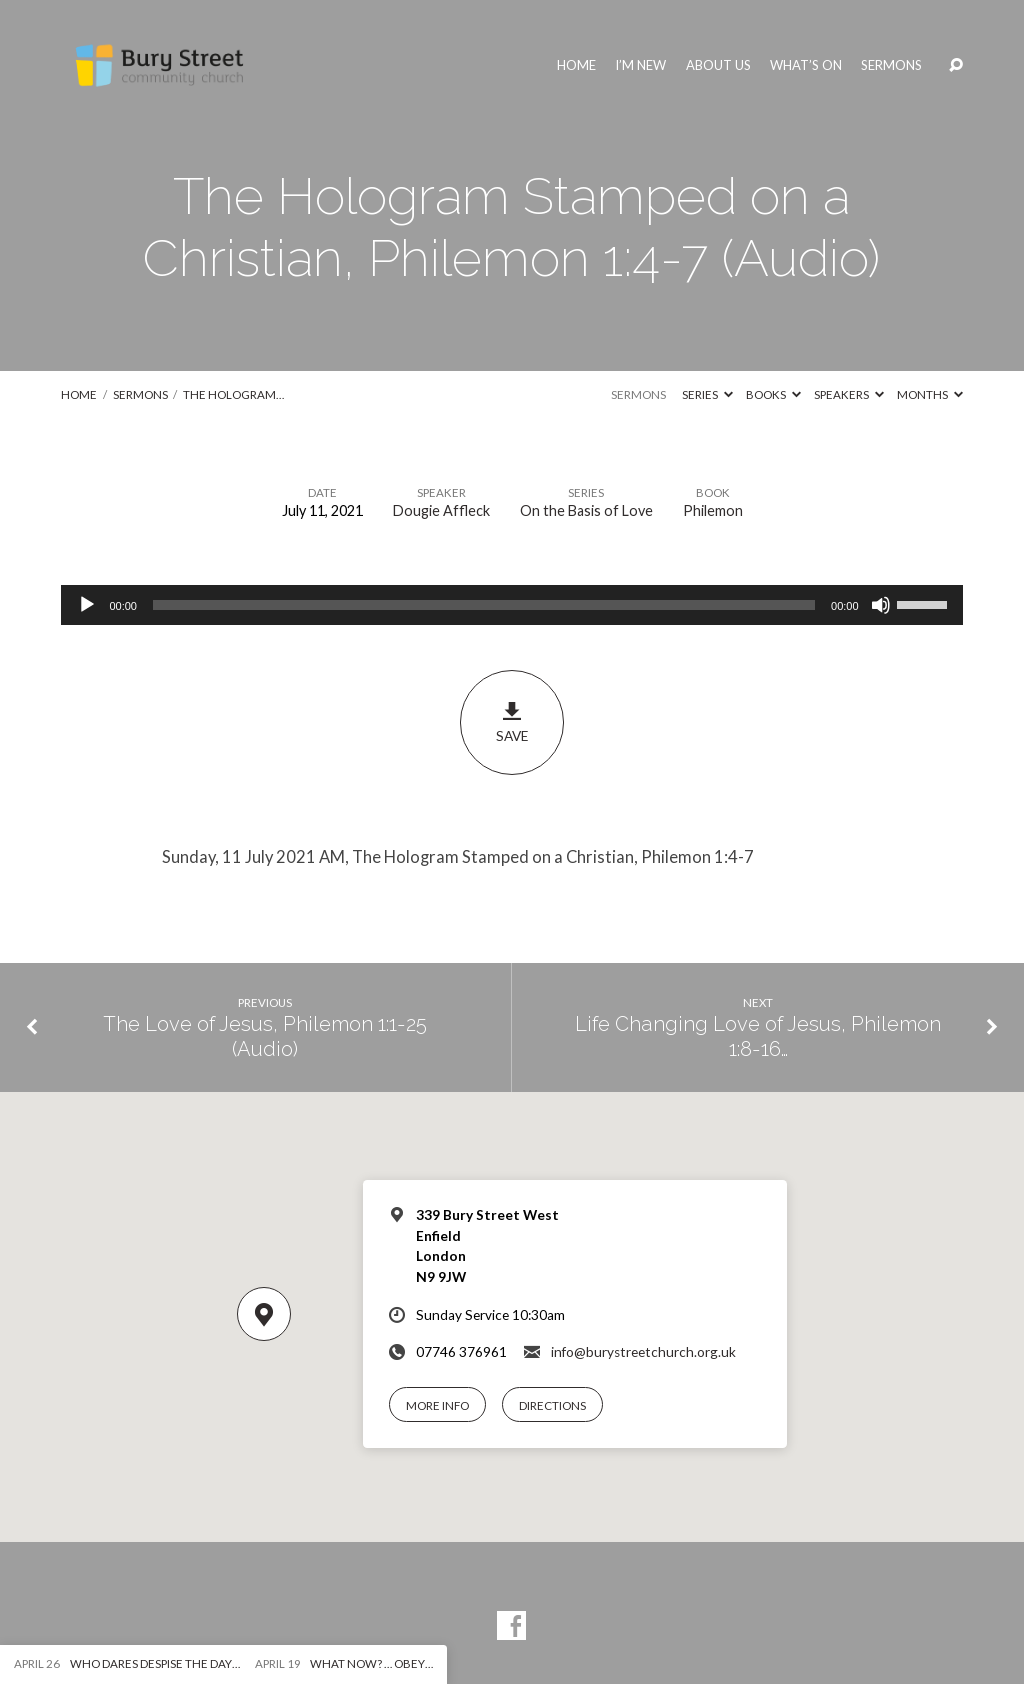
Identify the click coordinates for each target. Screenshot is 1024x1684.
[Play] (87, 605)
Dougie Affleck (441, 510)
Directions (552, 1405)
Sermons (891, 65)
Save (511, 722)
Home (576, 65)
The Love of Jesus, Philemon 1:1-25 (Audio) (265, 1036)
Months (930, 394)
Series (707, 394)
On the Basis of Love (586, 510)
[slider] (484, 605)
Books (773, 394)
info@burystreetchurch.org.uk (643, 1352)
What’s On (806, 65)
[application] (511, 605)
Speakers (849, 394)
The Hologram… (233, 394)
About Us (718, 65)
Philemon (713, 510)
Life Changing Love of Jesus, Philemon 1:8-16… (758, 1036)
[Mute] (881, 605)
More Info (437, 1405)
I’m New (640, 65)
